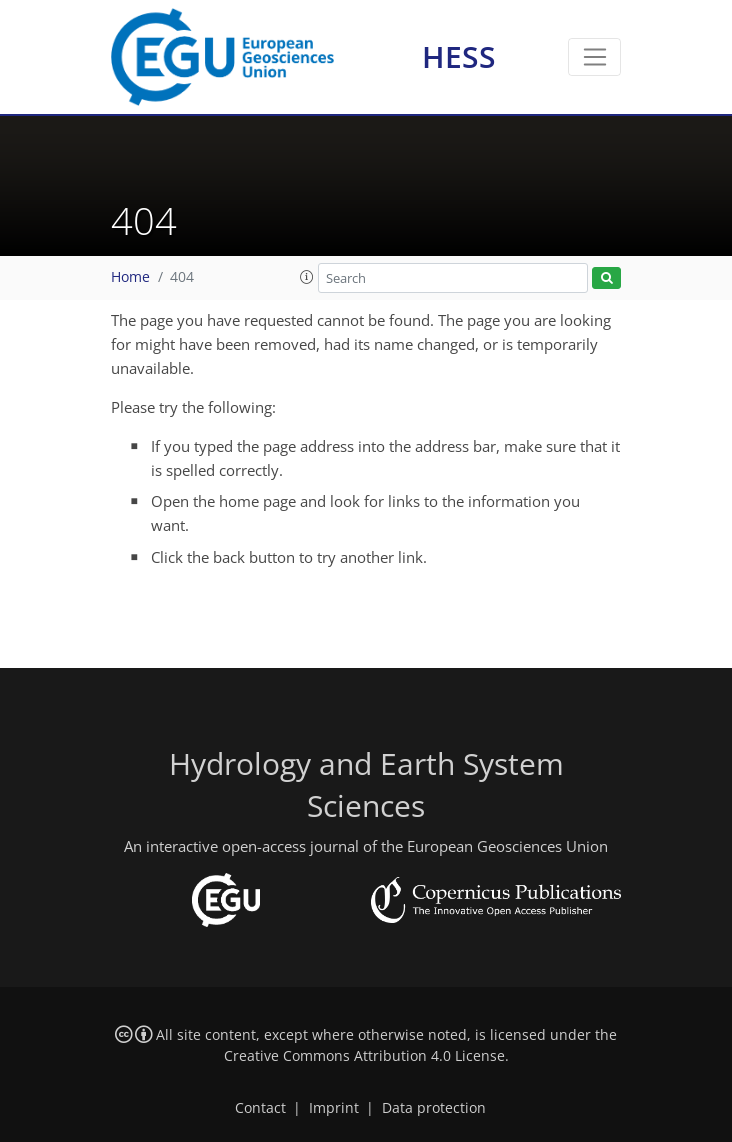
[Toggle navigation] (594, 57)
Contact (260, 1108)
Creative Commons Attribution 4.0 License (364, 1056)
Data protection (434, 1108)
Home (130, 277)
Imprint (334, 1108)
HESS (459, 56)
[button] (307, 277)
